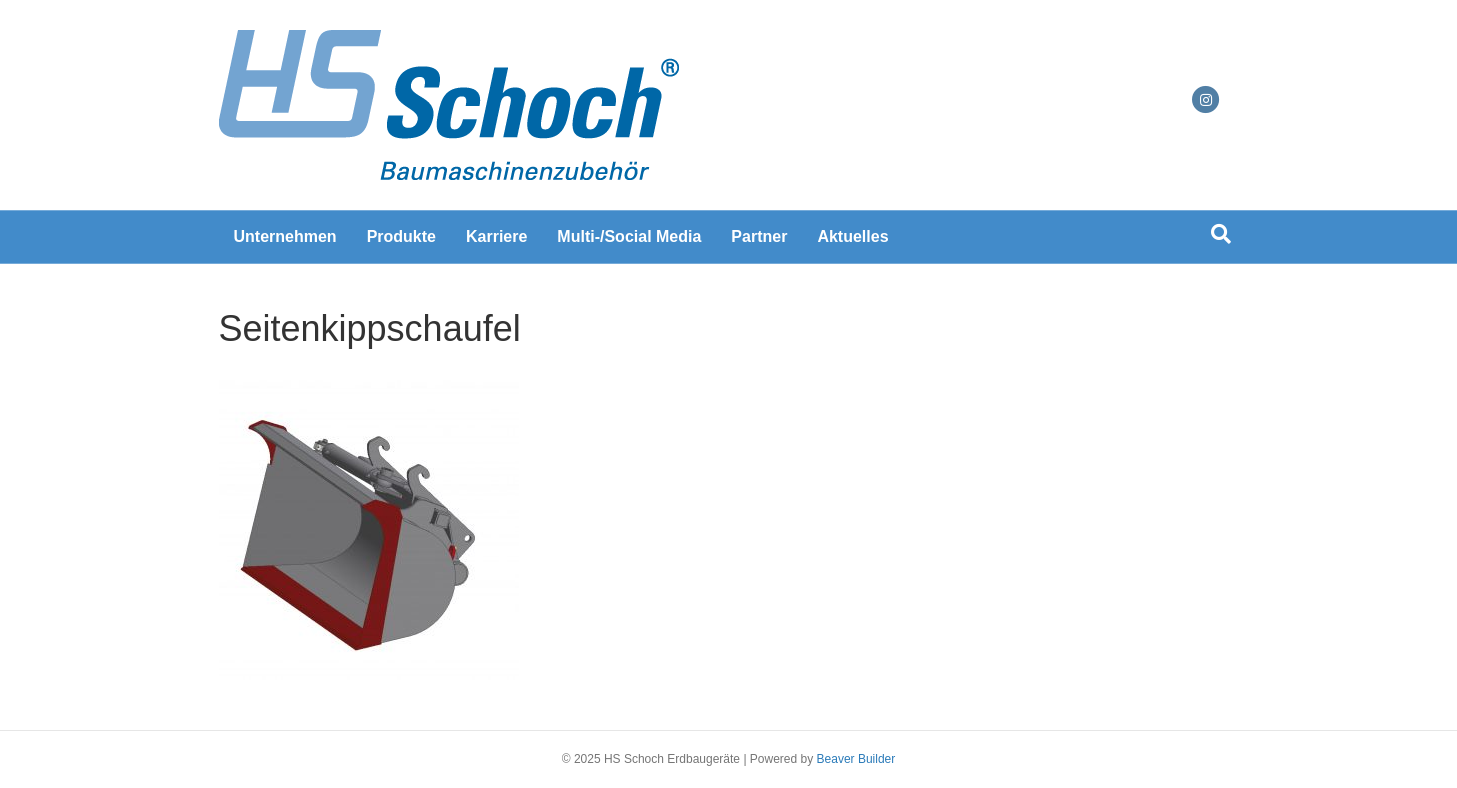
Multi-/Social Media (629, 236)
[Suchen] (1221, 234)
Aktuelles (852, 236)
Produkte (401, 236)
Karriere (496, 236)
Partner (759, 236)
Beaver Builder (856, 759)
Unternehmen (285, 236)
